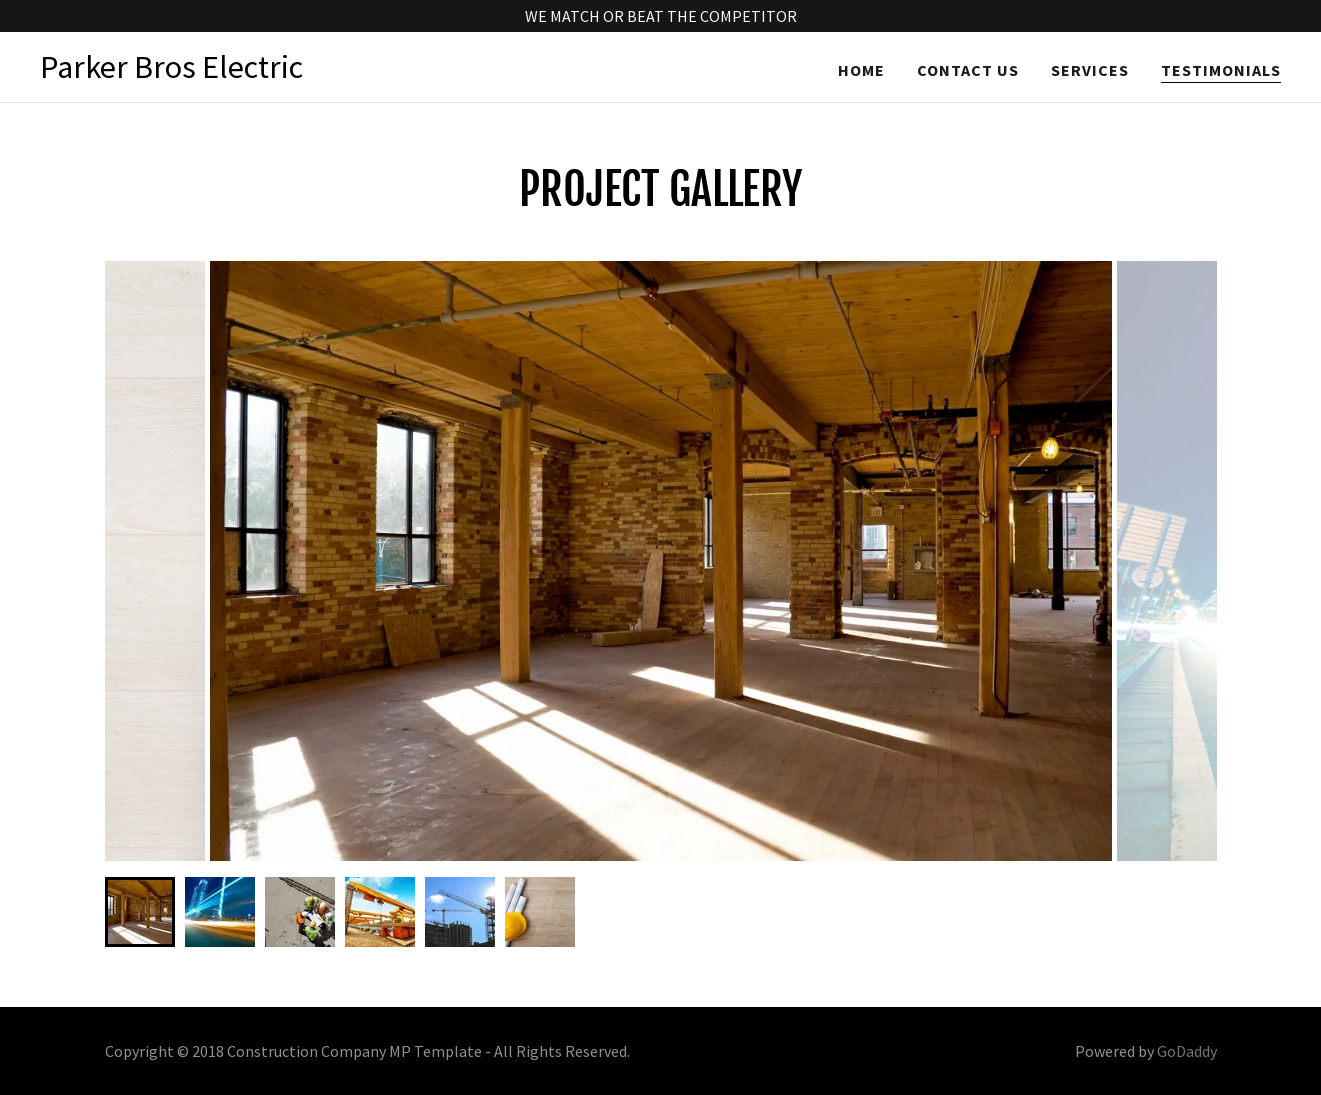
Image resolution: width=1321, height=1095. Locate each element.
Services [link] (1090, 70)
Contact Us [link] (968, 70)
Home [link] (861, 70)
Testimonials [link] (1221, 70)
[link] (171, 72)
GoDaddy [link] (1187, 1051)
